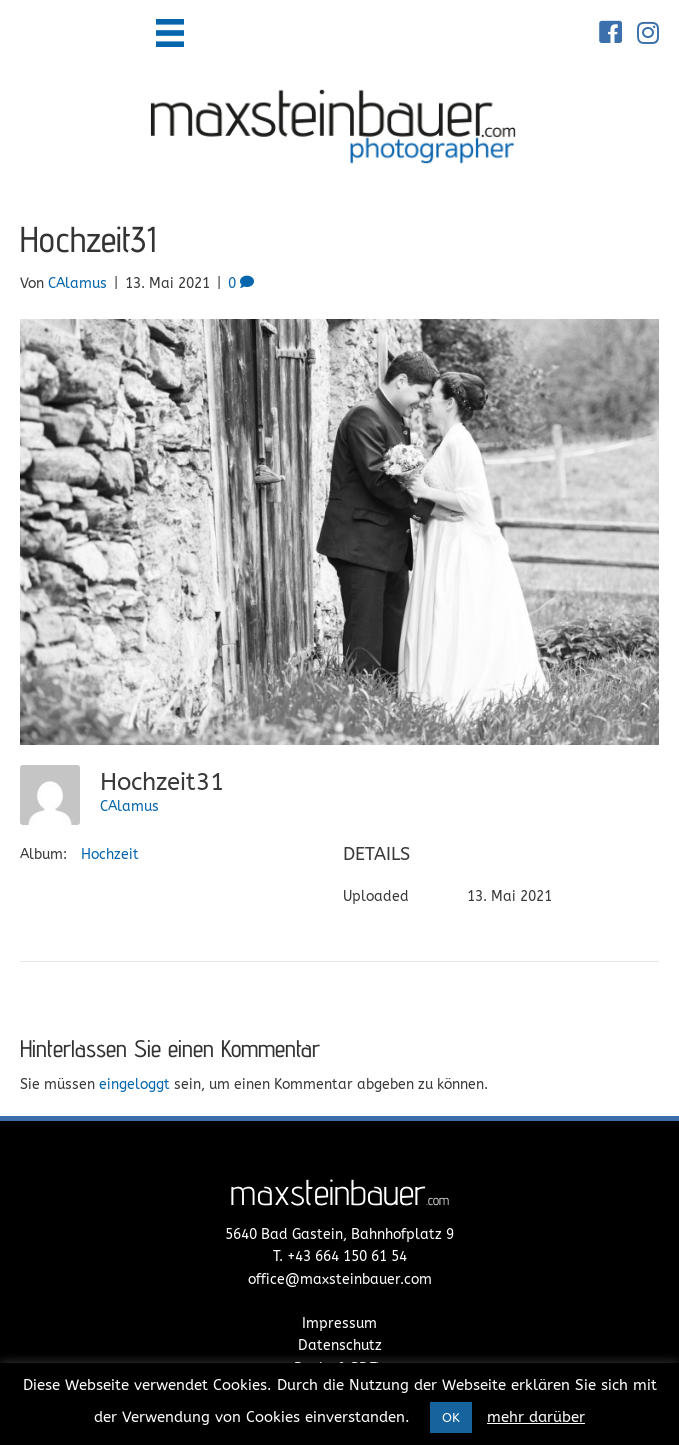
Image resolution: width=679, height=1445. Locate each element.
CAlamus (129, 806)
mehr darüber (536, 1417)
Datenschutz (340, 1345)
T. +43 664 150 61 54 (340, 1256)
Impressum (339, 1323)
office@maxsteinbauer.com (340, 1279)
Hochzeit (110, 854)
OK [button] (451, 1417)
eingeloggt (134, 1084)
